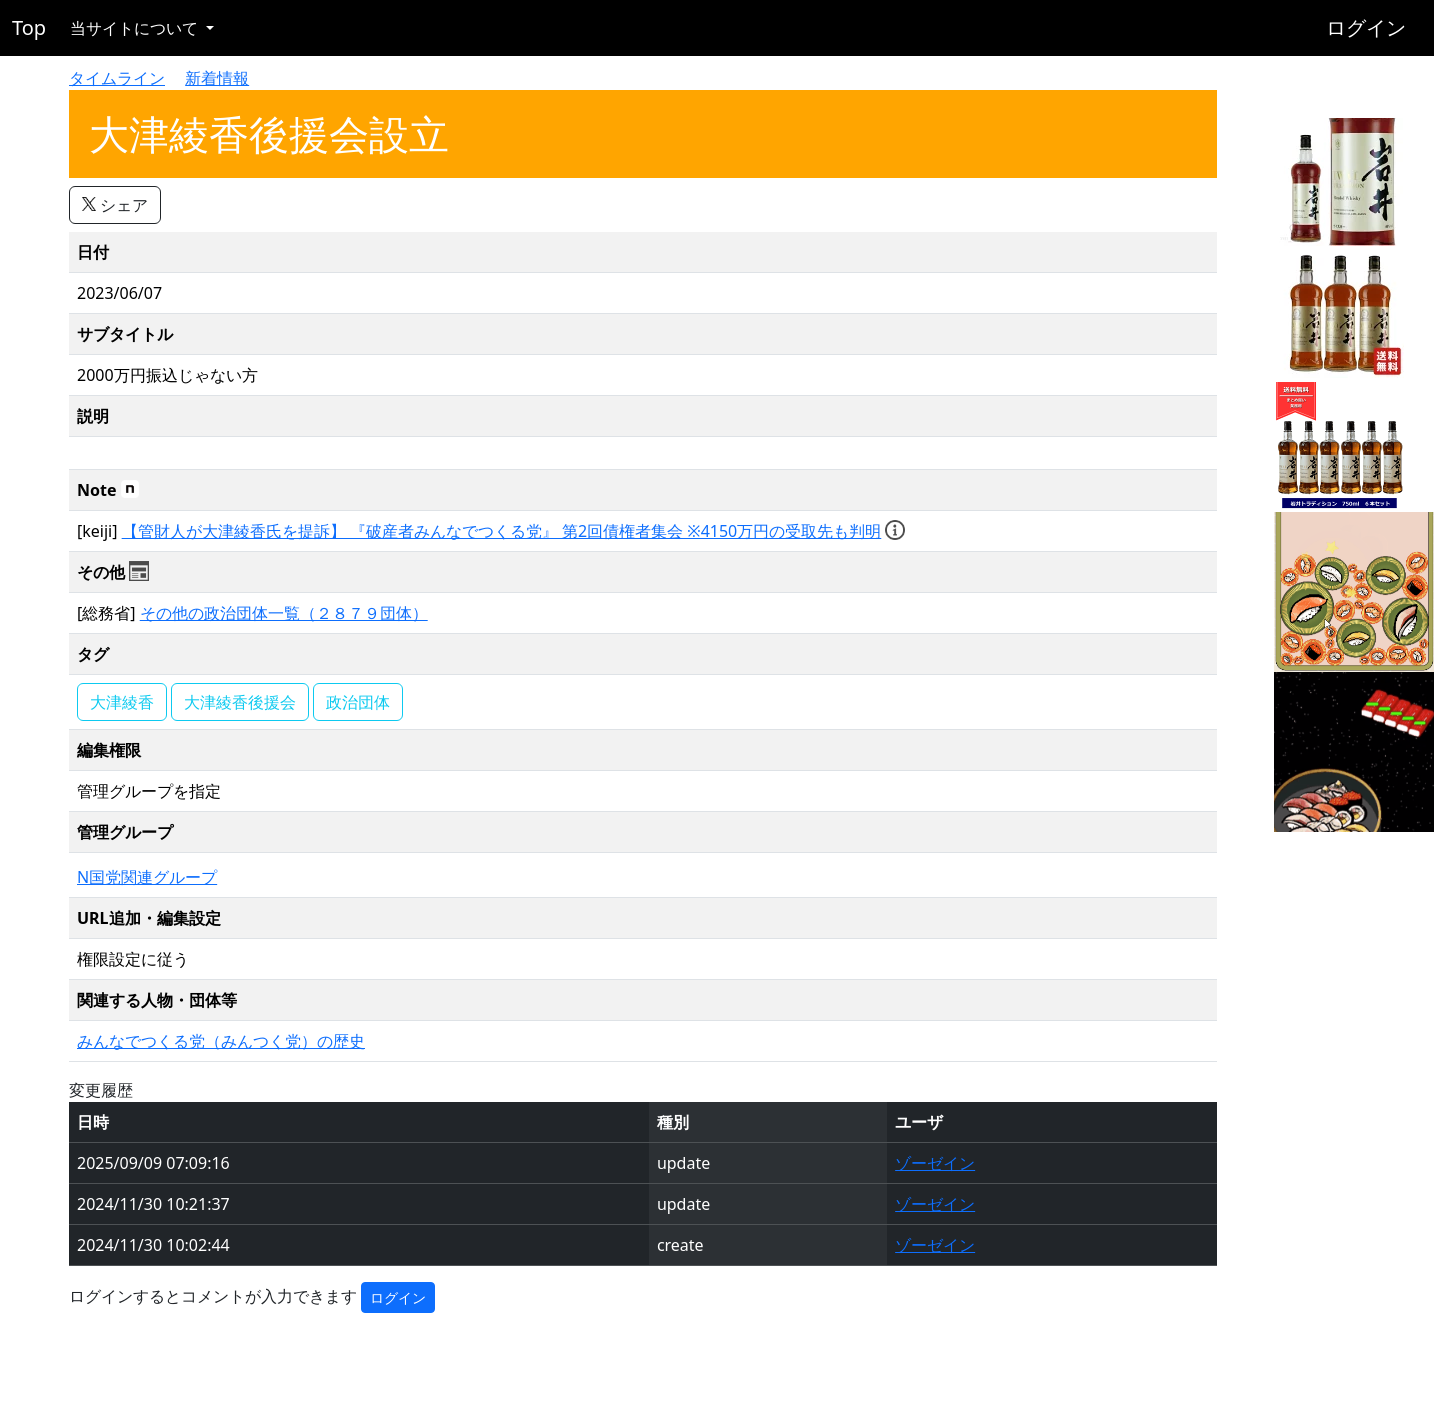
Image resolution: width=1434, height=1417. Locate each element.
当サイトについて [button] (136, 28)
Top (29, 27)
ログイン (1366, 27)
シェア (115, 205)
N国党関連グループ (147, 877)
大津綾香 (122, 702)
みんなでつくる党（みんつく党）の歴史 (221, 1041)
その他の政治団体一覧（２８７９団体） (284, 613)
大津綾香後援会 (240, 702)
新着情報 (217, 78)
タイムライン (117, 78)
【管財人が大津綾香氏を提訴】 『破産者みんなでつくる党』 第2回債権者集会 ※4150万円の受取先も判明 (502, 531)
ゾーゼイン (935, 1163)
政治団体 (358, 702)
